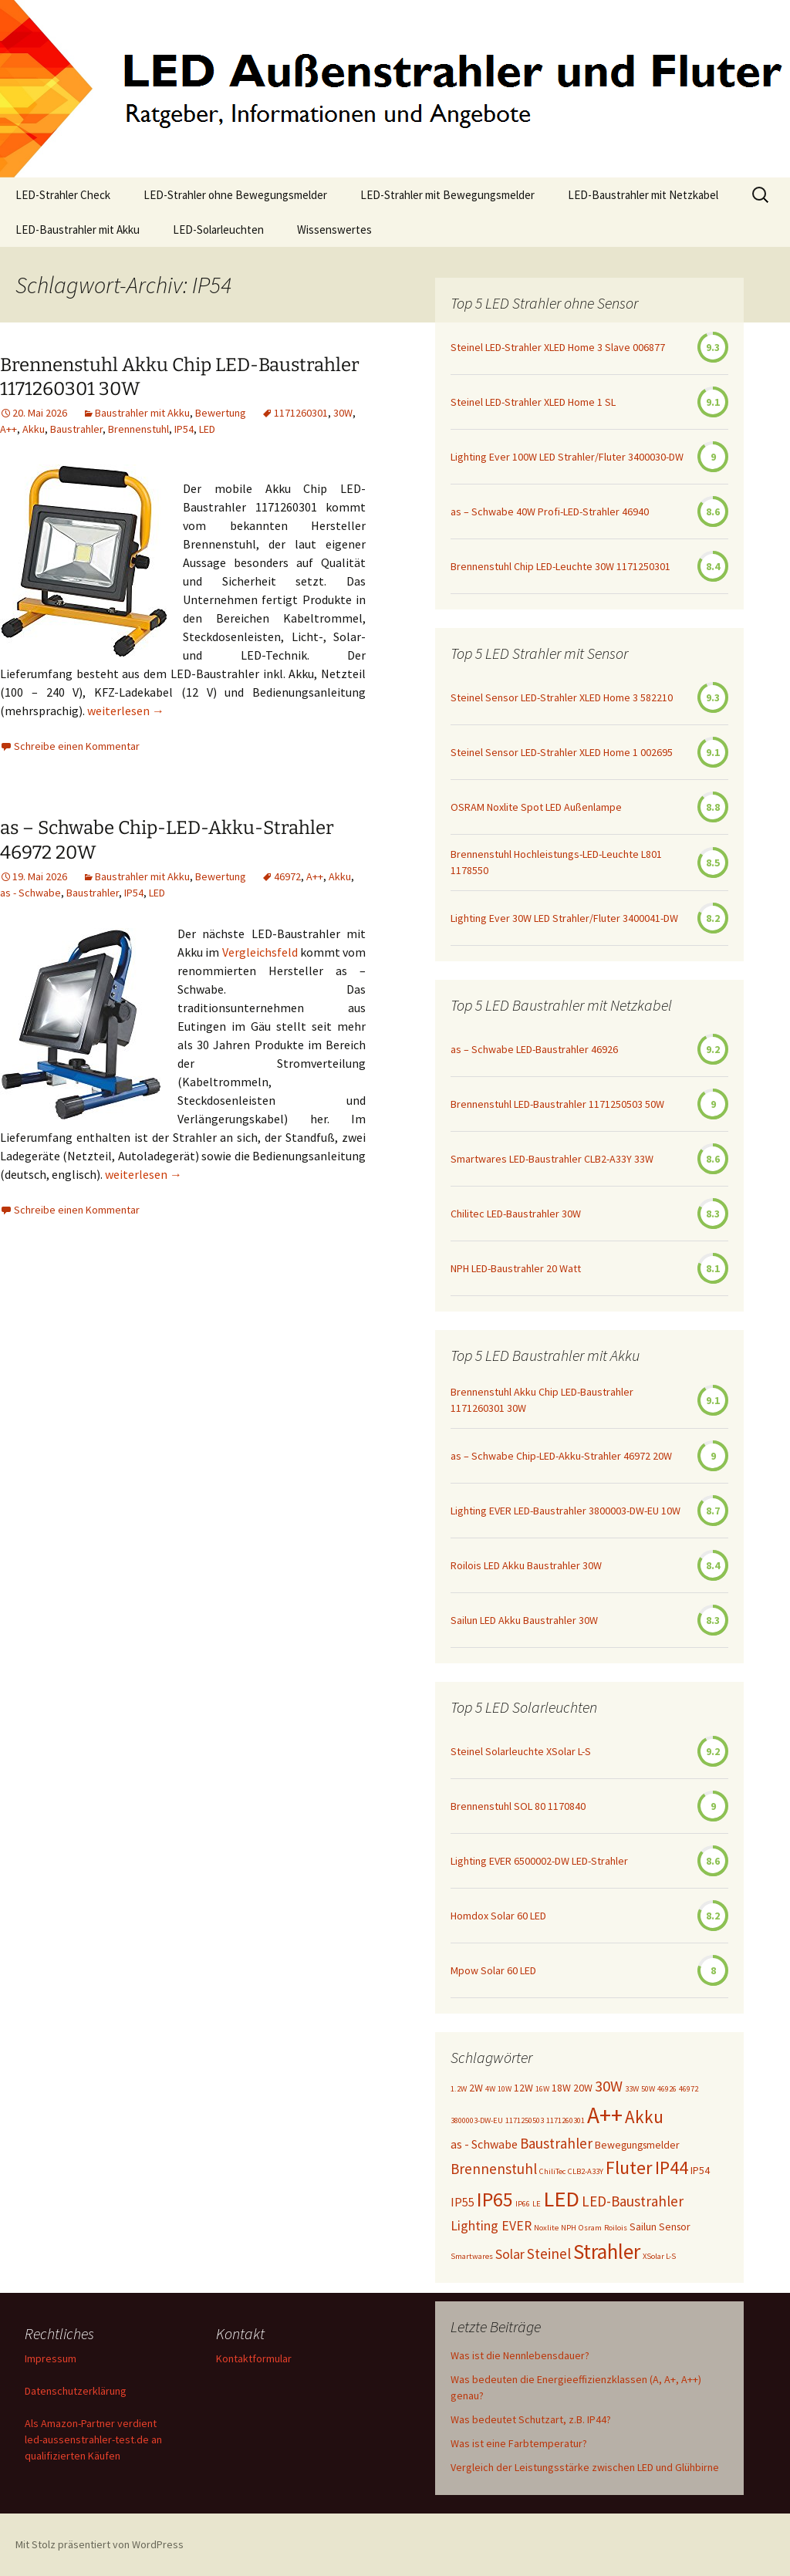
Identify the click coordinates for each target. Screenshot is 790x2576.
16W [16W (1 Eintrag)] (542, 2089)
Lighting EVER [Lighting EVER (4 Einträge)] (491, 2225)
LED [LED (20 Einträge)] (561, 2199)
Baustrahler (76, 429)
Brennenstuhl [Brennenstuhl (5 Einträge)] (494, 2168)
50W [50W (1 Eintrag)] (648, 2089)
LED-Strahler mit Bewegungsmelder (447, 194)
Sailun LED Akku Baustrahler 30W (524, 1620)
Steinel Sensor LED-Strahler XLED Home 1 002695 (562, 752)
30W (343, 413)
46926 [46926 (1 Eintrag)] (667, 2089)
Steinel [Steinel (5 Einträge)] (549, 2253)
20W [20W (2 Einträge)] (582, 2088)
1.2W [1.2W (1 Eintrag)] (459, 2089)
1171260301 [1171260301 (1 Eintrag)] (565, 2120)
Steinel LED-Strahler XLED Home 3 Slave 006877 (558, 347)
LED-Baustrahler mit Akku (77, 229)
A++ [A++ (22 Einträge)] (605, 2115)
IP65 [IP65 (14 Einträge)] (495, 2199)
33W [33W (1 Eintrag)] (632, 2089)
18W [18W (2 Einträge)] (561, 2088)
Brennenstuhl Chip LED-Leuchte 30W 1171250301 (560, 566)
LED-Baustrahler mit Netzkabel (643, 194)
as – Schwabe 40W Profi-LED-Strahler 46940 (550, 511)
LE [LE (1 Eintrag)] (536, 2204)
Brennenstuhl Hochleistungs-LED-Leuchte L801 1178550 (556, 862)
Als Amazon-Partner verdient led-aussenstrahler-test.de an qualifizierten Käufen (93, 2439)
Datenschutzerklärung (76, 2391)
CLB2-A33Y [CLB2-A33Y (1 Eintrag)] (585, 2171)
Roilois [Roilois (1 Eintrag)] (615, 2228)
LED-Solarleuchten (218, 229)
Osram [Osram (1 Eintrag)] (590, 2228)
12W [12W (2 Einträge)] (523, 2088)
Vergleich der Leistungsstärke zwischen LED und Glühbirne (585, 2467)
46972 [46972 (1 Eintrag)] (688, 2089)
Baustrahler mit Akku (142, 413)
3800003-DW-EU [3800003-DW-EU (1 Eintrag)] (477, 2120)
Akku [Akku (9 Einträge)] (644, 2116)
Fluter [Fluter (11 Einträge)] (629, 2167)
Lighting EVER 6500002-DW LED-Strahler (539, 1861)
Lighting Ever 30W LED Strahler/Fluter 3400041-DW (564, 918)
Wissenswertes (334, 229)
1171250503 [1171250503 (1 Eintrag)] (524, 2120)
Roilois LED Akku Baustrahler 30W (526, 1565)
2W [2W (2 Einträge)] (476, 2088)
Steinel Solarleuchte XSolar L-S (521, 1751)
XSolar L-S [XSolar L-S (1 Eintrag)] (659, 2256)
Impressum (50, 2358)
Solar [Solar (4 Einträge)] (510, 2254)
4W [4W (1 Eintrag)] (490, 2089)
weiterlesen (125, 710)
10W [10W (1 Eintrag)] (504, 2089)
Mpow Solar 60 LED (493, 1970)
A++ (8, 429)
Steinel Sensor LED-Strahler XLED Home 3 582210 (562, 697)
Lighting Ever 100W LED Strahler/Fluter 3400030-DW (567, 457)
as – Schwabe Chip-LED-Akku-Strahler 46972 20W (561, 1456)
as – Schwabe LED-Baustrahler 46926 (534, 1049)
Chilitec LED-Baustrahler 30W (516, 1213)
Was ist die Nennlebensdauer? (520, 2355)
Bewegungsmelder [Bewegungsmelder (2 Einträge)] (637, 2145)
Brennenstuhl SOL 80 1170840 (518, 1806)
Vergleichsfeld (260, 952)
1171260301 (301, 413)
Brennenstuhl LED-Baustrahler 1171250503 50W (557, 1104)
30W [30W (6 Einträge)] (609, 2086)
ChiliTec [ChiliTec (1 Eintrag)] (552, 2171)
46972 (287, 876)
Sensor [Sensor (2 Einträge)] (674, 2226)
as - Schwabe (30, 893)
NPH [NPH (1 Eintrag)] (568, 2228)
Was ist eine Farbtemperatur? (519, 2443)
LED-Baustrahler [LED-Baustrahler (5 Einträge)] (633, 2201)
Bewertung (220, 413)
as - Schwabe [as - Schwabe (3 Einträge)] (484, 2144)
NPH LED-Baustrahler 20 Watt (516, 1268)
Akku (33, 429)
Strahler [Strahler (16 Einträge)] (606, 2251)
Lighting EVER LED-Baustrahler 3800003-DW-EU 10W (565, 1511)
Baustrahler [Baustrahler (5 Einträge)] (556, 2143)
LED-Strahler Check (62, 194)
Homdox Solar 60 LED (498, 1916)
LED (207, 429)
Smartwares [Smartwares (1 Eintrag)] (472, 2256)
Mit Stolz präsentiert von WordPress (99, 2544)
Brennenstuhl (138, 429)
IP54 (184, 429)
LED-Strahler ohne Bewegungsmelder (235, 194)
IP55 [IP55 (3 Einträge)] (462, 2202)
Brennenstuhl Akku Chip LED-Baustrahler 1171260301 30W (542, 1400)
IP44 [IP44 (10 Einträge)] (671, 2167)
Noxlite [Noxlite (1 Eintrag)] (546, 2228)
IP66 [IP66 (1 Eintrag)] (522, 2204)
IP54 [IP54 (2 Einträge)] (700, 2170)
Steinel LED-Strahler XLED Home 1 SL (533, 402)
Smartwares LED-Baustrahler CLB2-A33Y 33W (552, 1159)
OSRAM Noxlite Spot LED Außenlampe (536, 807)
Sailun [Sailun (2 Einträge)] (643, 2226)
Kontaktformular (254, 2358)
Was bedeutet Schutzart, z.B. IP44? (531, 2419)
